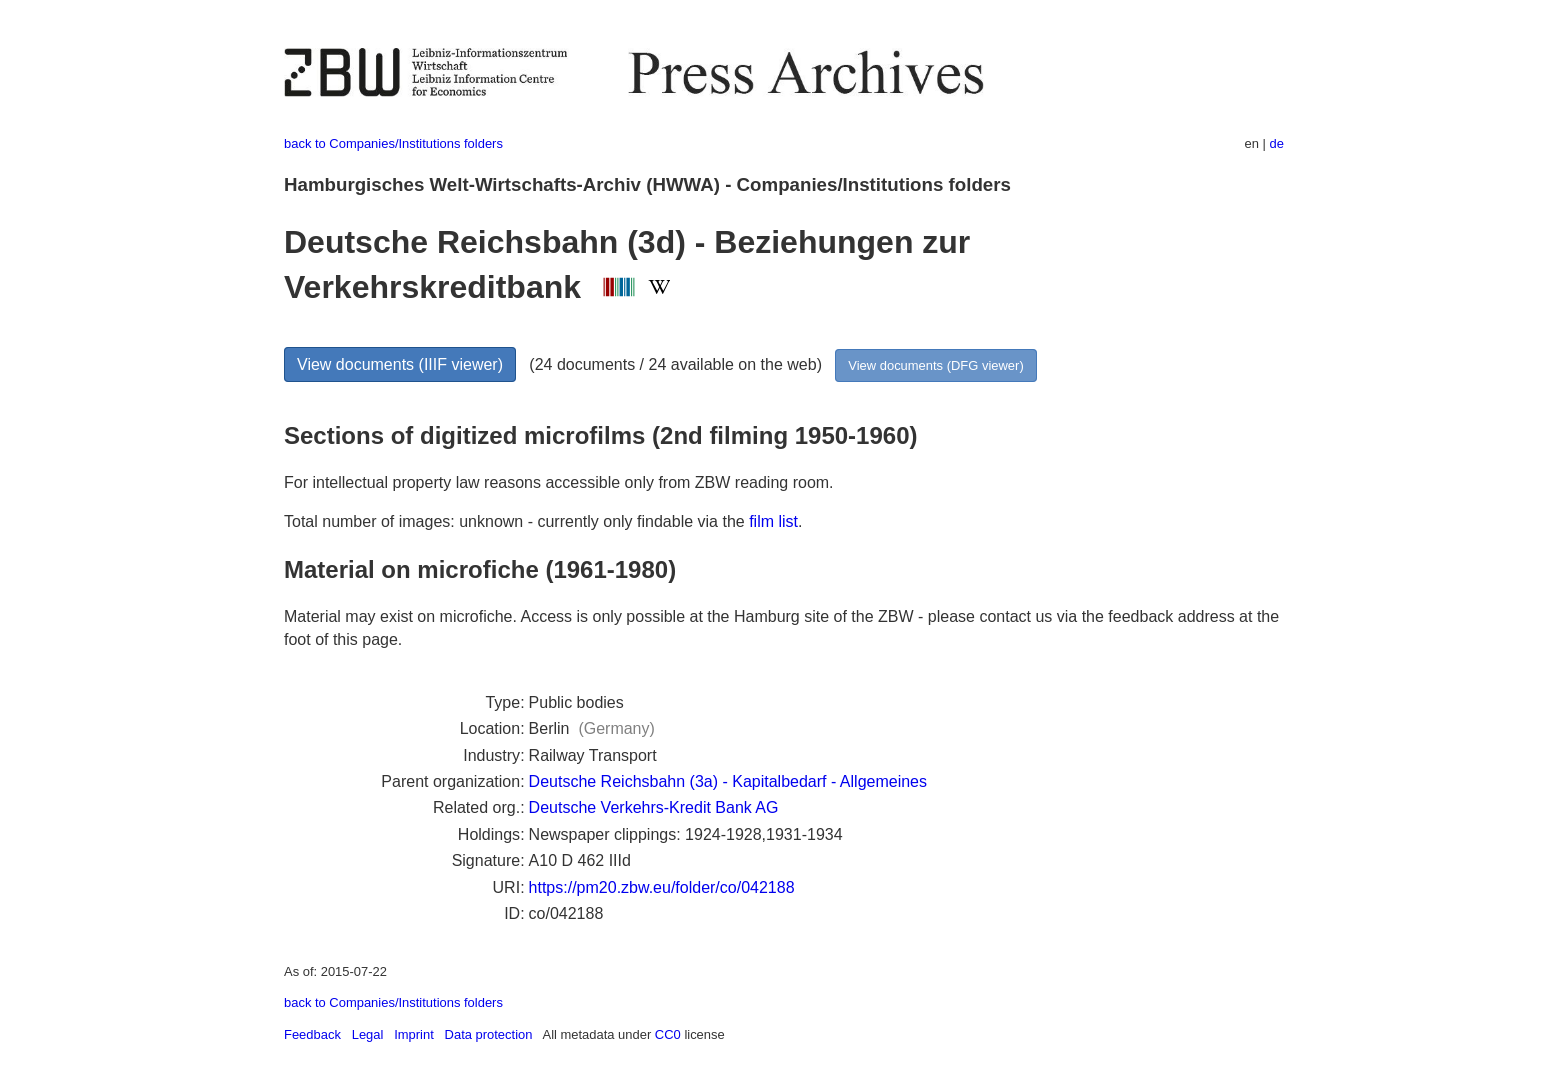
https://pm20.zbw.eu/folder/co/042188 (662, 887)
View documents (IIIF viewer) (400, 364)
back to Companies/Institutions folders (393, 143)
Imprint (414, 1034)
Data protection (489, 1034)
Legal (368, 1034)
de (1277, 143)
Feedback (312, 1034)
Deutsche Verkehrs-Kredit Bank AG (654, 807)
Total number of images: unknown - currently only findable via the (516, 521)
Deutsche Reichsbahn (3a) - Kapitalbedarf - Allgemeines (728, 781)
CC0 (668, 1034)
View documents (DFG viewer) (935, 365)
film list (773, 521)
